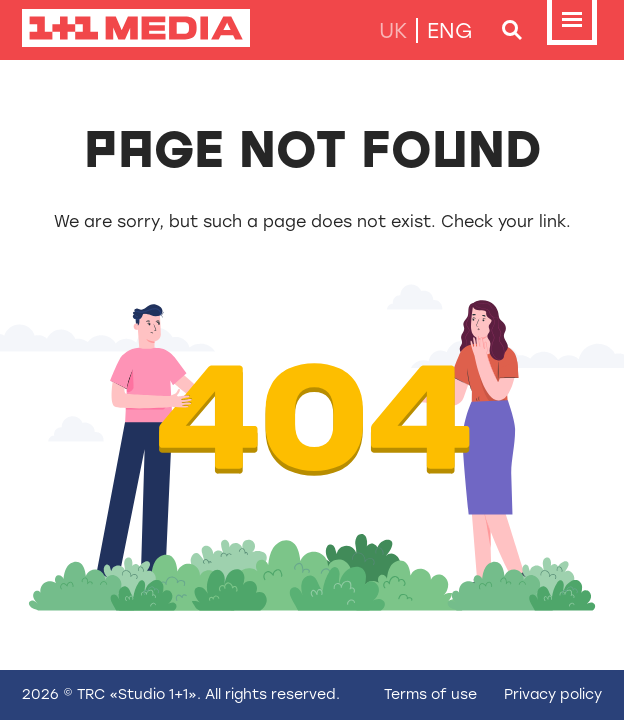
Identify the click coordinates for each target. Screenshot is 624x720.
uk (393, 30)
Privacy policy (553, 694)
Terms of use (430, 694)
